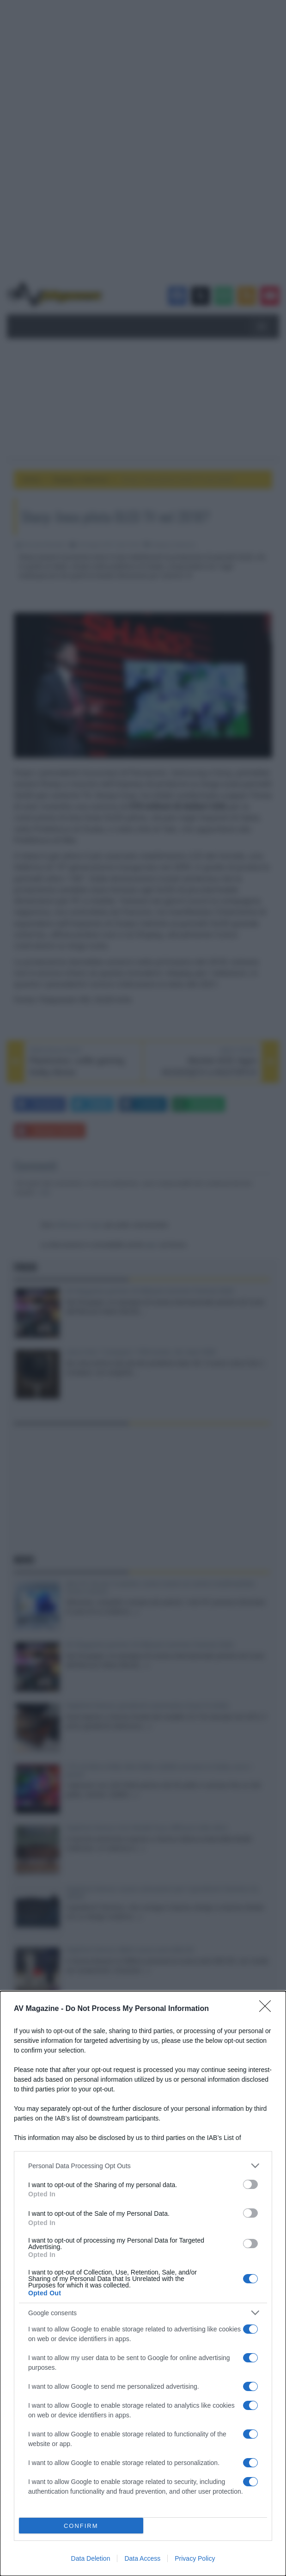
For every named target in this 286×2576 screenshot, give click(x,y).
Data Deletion (90, 2558)
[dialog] (143, 2283)
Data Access (142, 2558)
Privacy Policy (195, 2558)
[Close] (268, 2009)
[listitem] (143, 2165)
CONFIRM (81, 2525)
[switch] (250, 2184)
